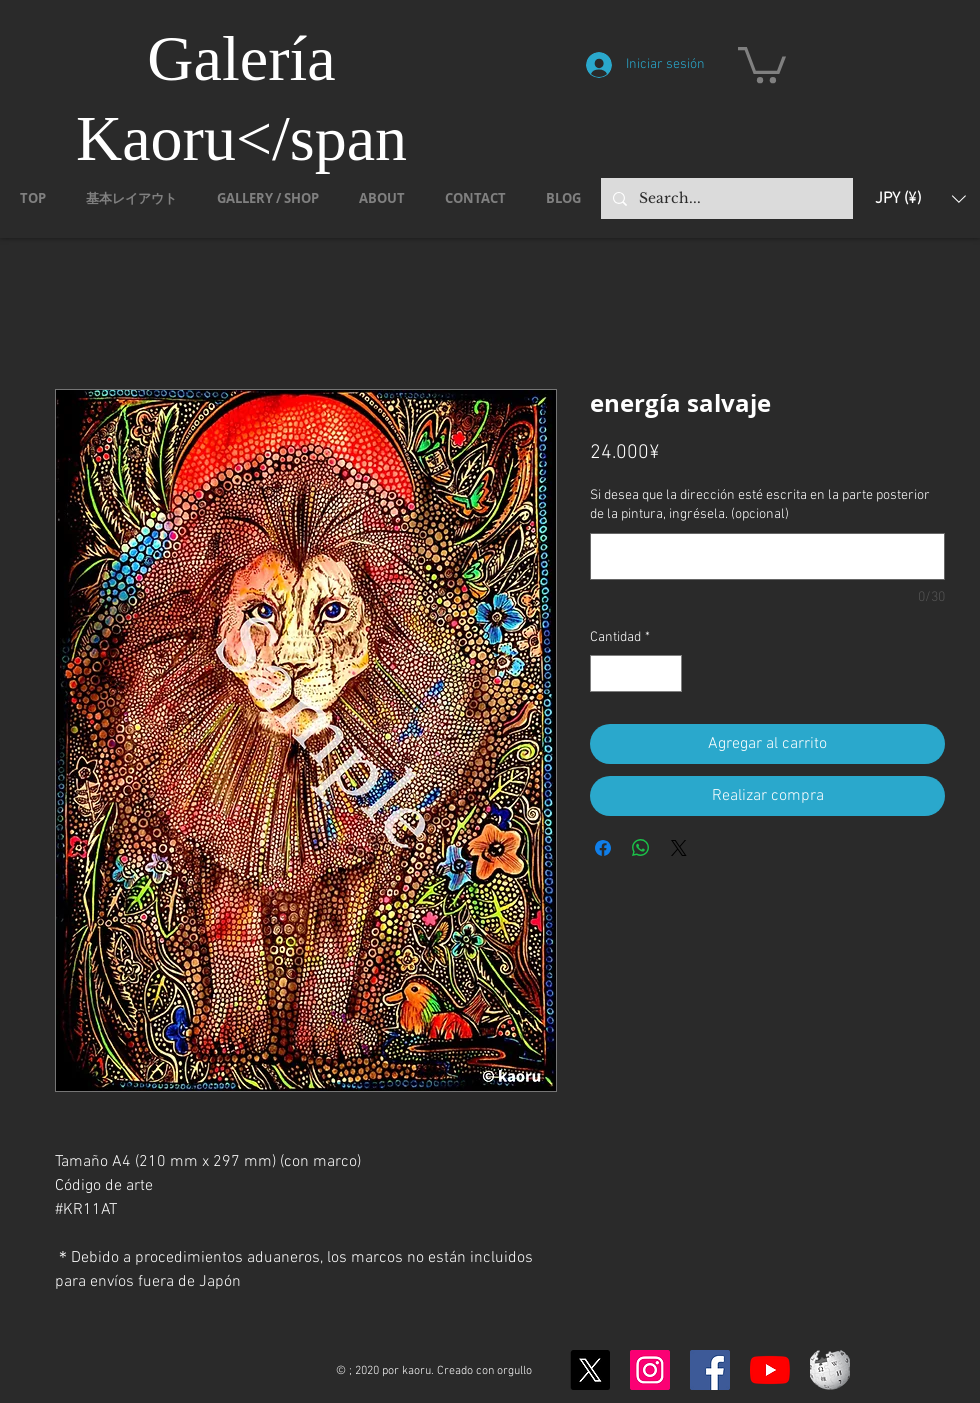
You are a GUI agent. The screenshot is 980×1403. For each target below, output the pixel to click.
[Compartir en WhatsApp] (641, 848)
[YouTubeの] (770, 1370)
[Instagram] (650, 1370)
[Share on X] (679, 848)
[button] (762, 63)
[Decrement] (605, 673)
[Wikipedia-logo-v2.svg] (830, 1370)
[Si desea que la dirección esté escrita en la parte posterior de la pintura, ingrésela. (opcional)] (767, 556)
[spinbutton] (636, 673)
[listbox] (920, 198)
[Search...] (725, 198)
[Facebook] (710, 1370)
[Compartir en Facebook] (603, 848)
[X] (590, 1370)
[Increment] (666, 673)
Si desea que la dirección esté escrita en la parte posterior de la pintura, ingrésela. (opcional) (760, 505)
